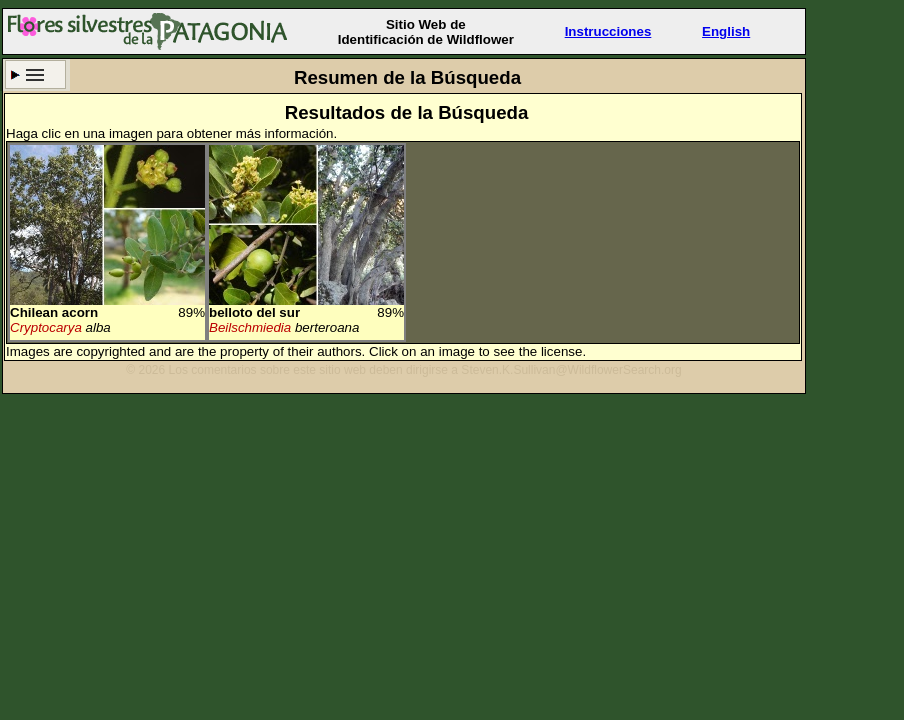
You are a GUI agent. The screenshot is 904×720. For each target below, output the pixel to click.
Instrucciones (608, 31)
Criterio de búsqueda (35, 74)
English (726, 31)
